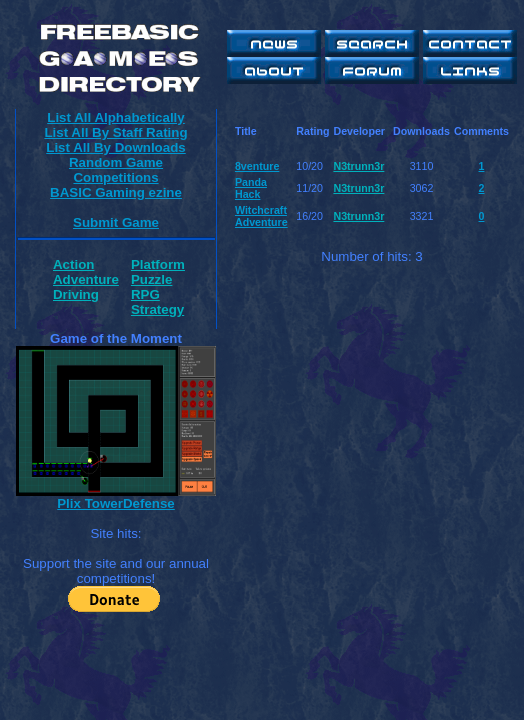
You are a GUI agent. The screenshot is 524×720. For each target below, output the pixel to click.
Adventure (86, 279)
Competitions (115, 177)
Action (73, 264)
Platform (158, 264)
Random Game (116, 162)
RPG (145, 294)
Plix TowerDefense (116, 503)
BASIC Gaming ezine (116, 192)
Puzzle (151, 279)
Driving (76, 294)
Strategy (157, 309)
